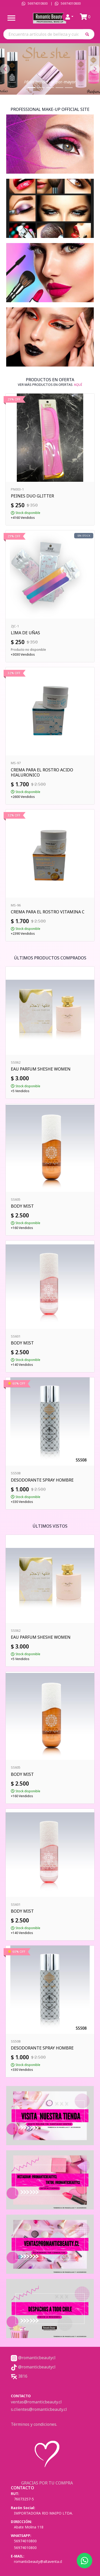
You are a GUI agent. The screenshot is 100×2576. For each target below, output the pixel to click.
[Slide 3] (50, 88)
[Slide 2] (41, 88)
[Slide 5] (69, 88)
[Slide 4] (59, 88)
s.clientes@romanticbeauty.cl (39, 2409)
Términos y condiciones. (34, 2424)
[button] (88, 34)
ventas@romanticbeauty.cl (36, 2402)
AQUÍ (78, 384)
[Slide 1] (31, 88)
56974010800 (38, 3)
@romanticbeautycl (33, 2357)
